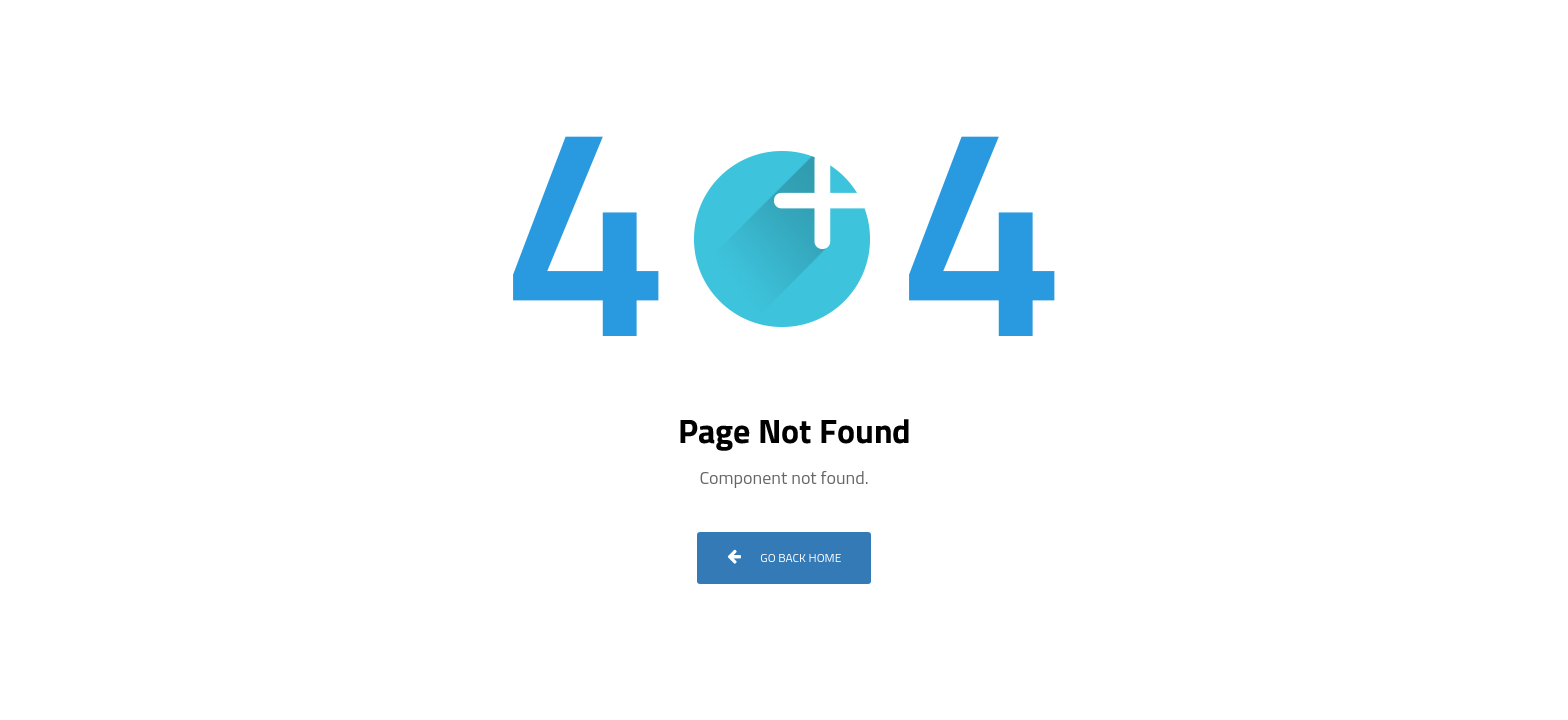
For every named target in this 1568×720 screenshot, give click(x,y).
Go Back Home (784, 557)
